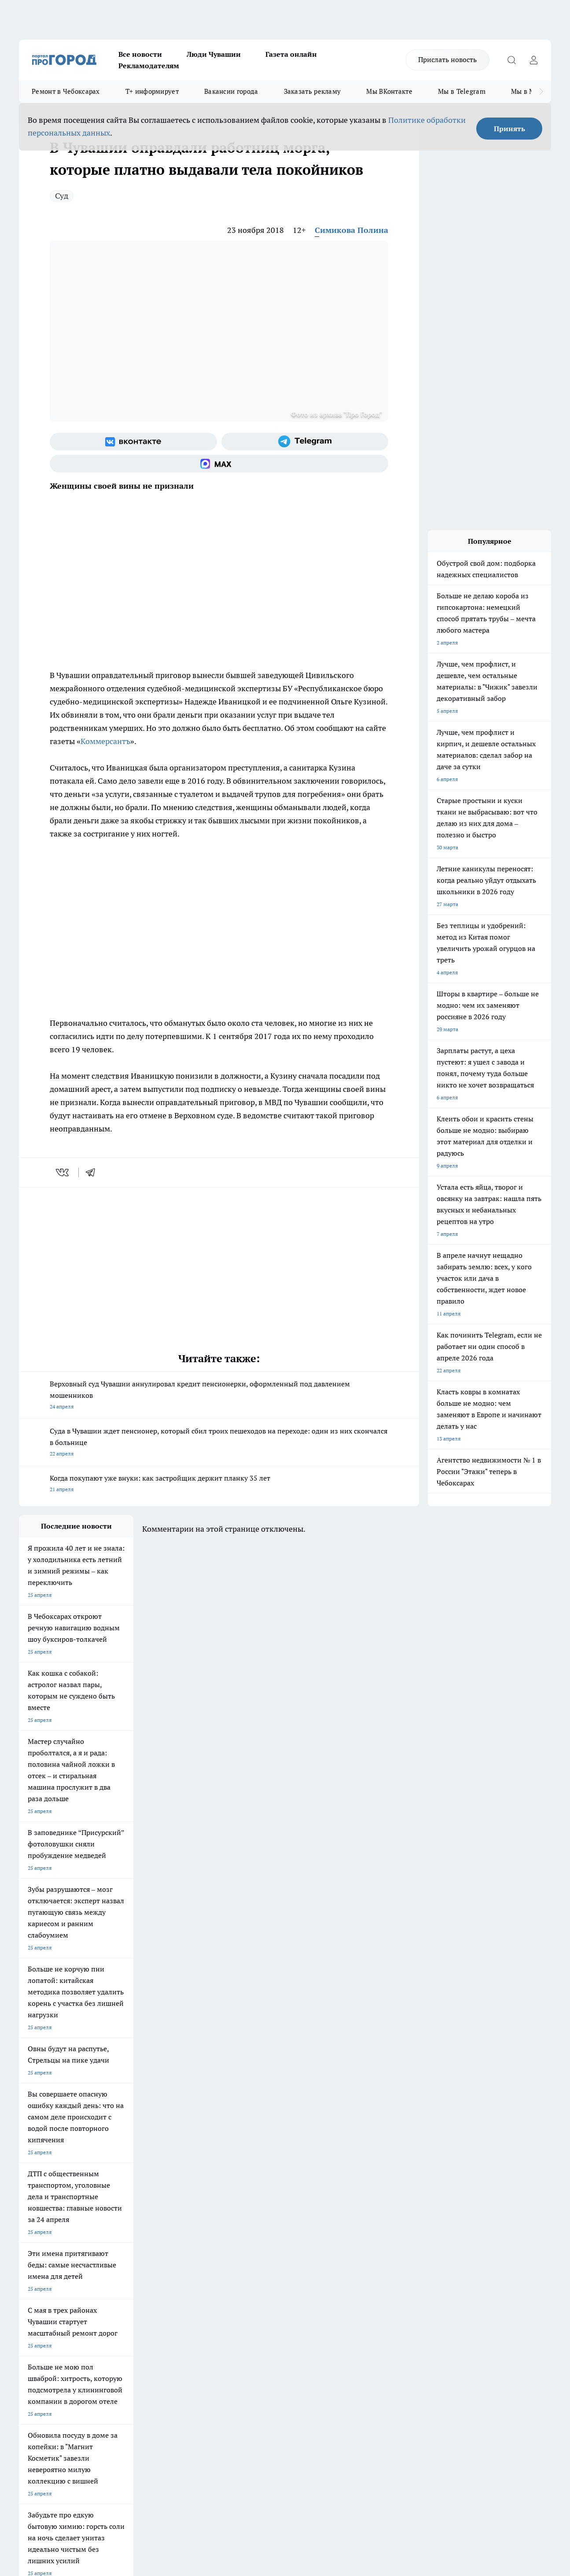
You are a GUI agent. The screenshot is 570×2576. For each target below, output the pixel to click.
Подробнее (291, 2435)
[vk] (63, 1172)
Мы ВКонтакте (389, 91)
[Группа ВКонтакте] (133, 441)
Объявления (33, 2296)
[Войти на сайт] (533, 60)
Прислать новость (447, 59)
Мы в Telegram (461, 91)
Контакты (253, 2285)
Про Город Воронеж (270, 2222)
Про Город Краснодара (198, 2252)
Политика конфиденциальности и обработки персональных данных (102, 2448)
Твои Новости (112, 2222)
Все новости (140, 54)
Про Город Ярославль (46, 2233)
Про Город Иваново (345, 2222)
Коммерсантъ (105, 741)
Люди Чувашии (214, 54)
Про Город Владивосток (124, 2252)
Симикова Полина (351, 230)
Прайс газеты (35, 2307)
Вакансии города (231, 91)
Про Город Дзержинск (46, 2252)
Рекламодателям (148, 65)
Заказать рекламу (312, 91)
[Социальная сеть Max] (219, 463)
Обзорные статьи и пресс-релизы (282, 2296)
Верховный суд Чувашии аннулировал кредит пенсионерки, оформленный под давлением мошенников (219, 1395)
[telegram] (93, 1172)
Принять (509, 128)
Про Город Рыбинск (194, 2233)
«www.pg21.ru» (80, 2325)
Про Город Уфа (264, 2233)
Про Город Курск (115, 2233)
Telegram (29, 2285)
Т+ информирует (152, 91)
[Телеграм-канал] (305, 441)
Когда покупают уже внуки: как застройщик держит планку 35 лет (219, 1484)
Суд (61, 196)
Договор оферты (150, 2296)
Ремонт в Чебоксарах (66, 91)
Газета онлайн (291, 54)
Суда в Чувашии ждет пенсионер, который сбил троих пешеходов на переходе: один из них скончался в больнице (219, 1442)
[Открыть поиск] (511, 60)
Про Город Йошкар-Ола (199, 2222)
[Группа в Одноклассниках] (426, 2235)
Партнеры (253, 2307)
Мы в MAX (527, 91)
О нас (136, 2285)
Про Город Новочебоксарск (53, 2222)
